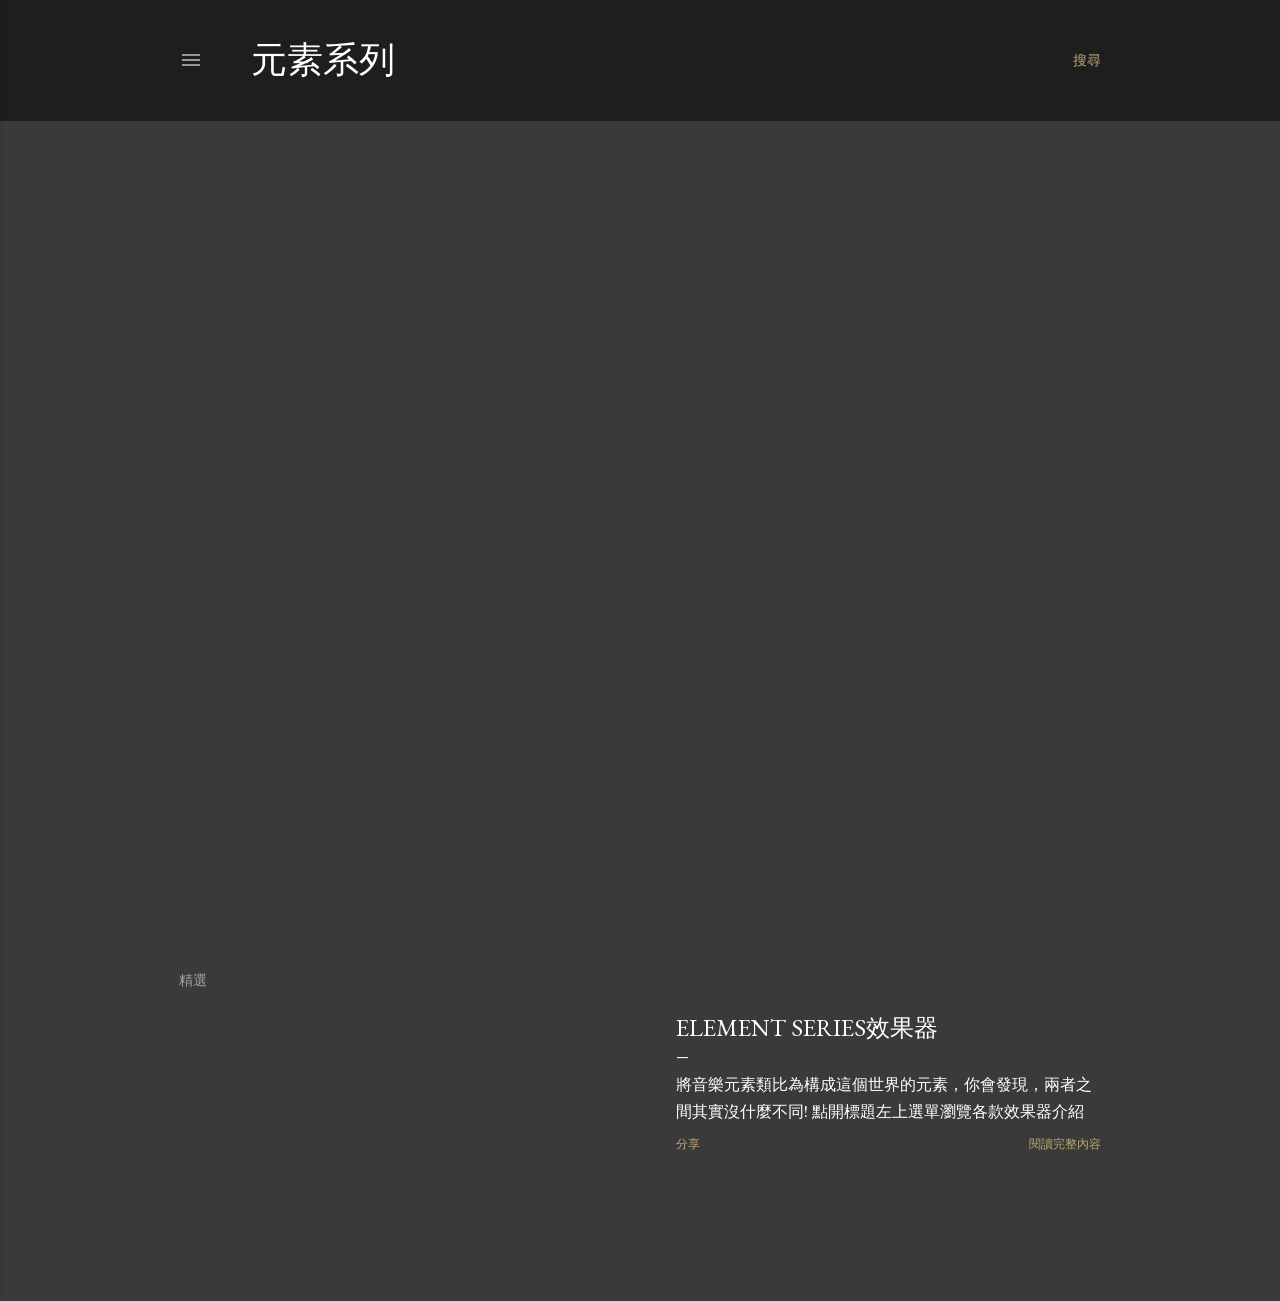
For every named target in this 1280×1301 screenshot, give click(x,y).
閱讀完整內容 (1065, 1143)
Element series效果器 (807, 1027)
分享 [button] (688, 1143)
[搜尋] (1087, 60)
